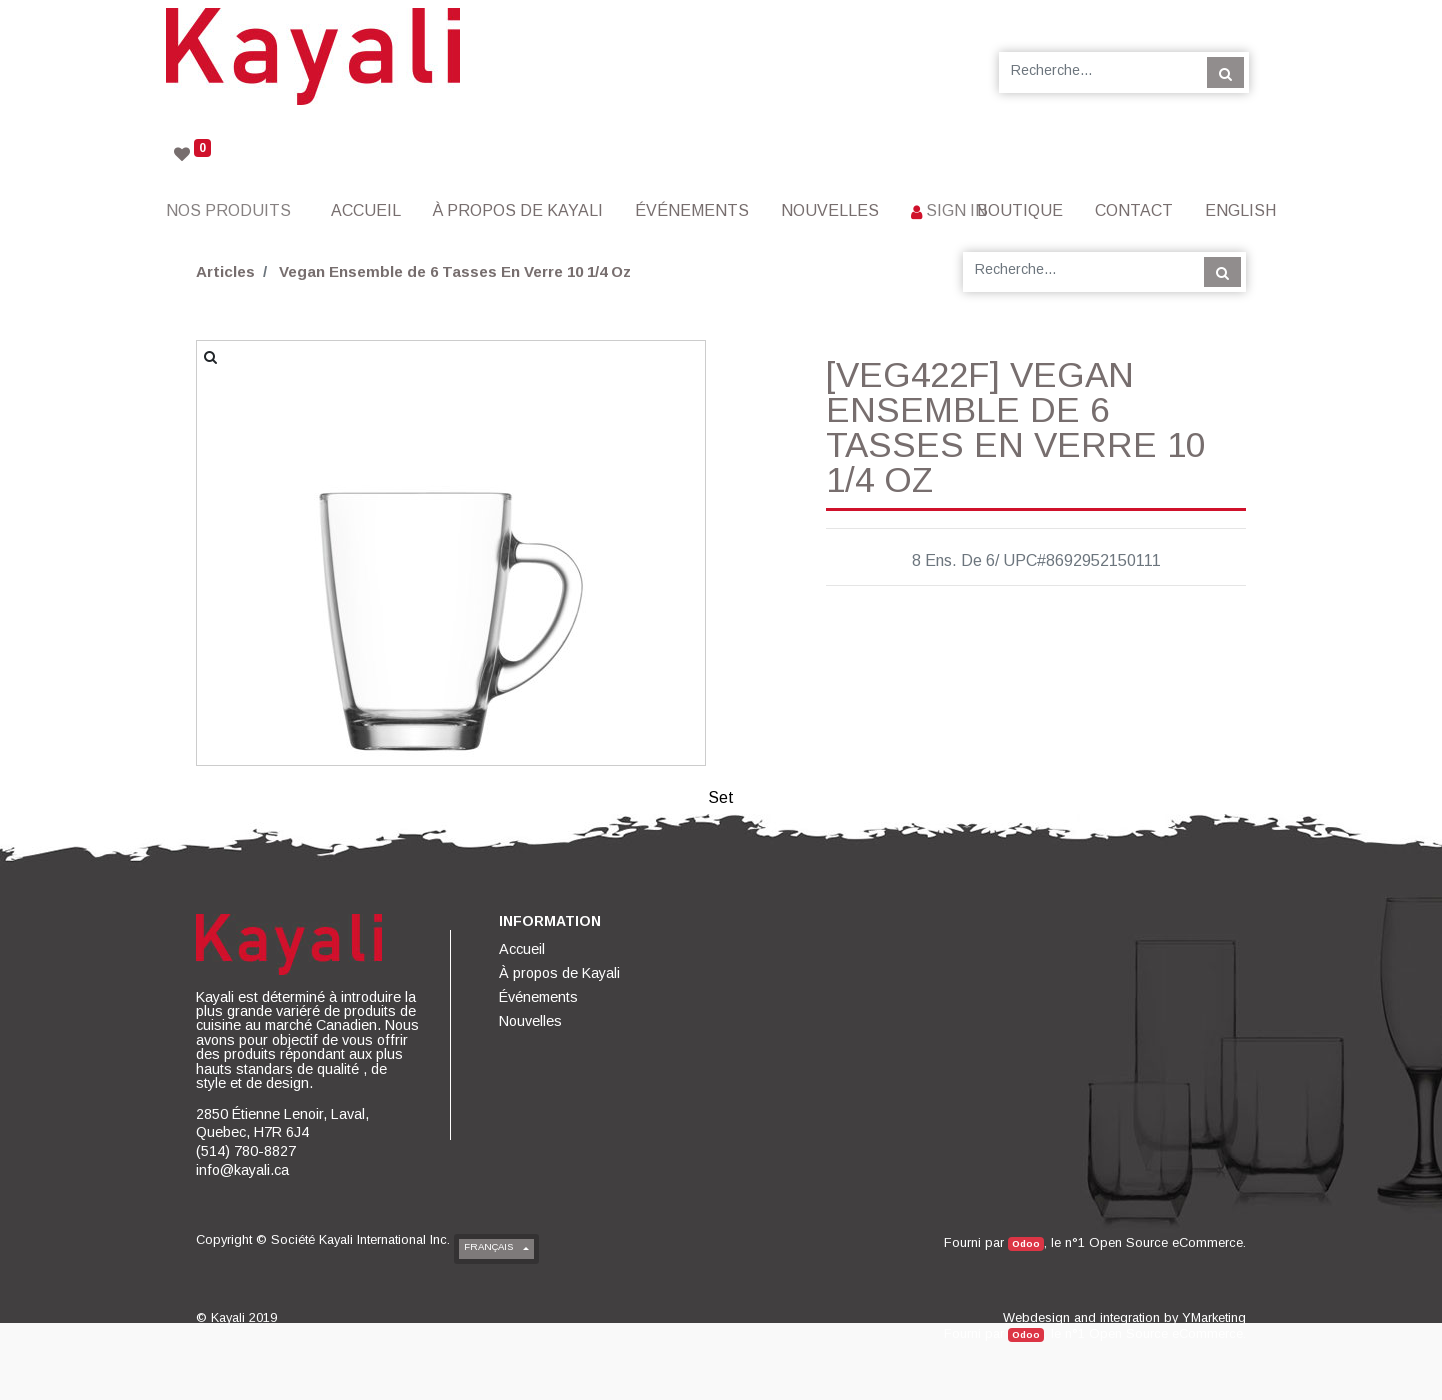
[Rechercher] (1225, 72)
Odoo (1026, 1243)
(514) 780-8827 (246, 1151)
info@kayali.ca (242, 1170)
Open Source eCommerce (1166, 1242)
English (1240, 210)
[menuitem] (366, 210)
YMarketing (1214, 1317)
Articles (225, 271)
